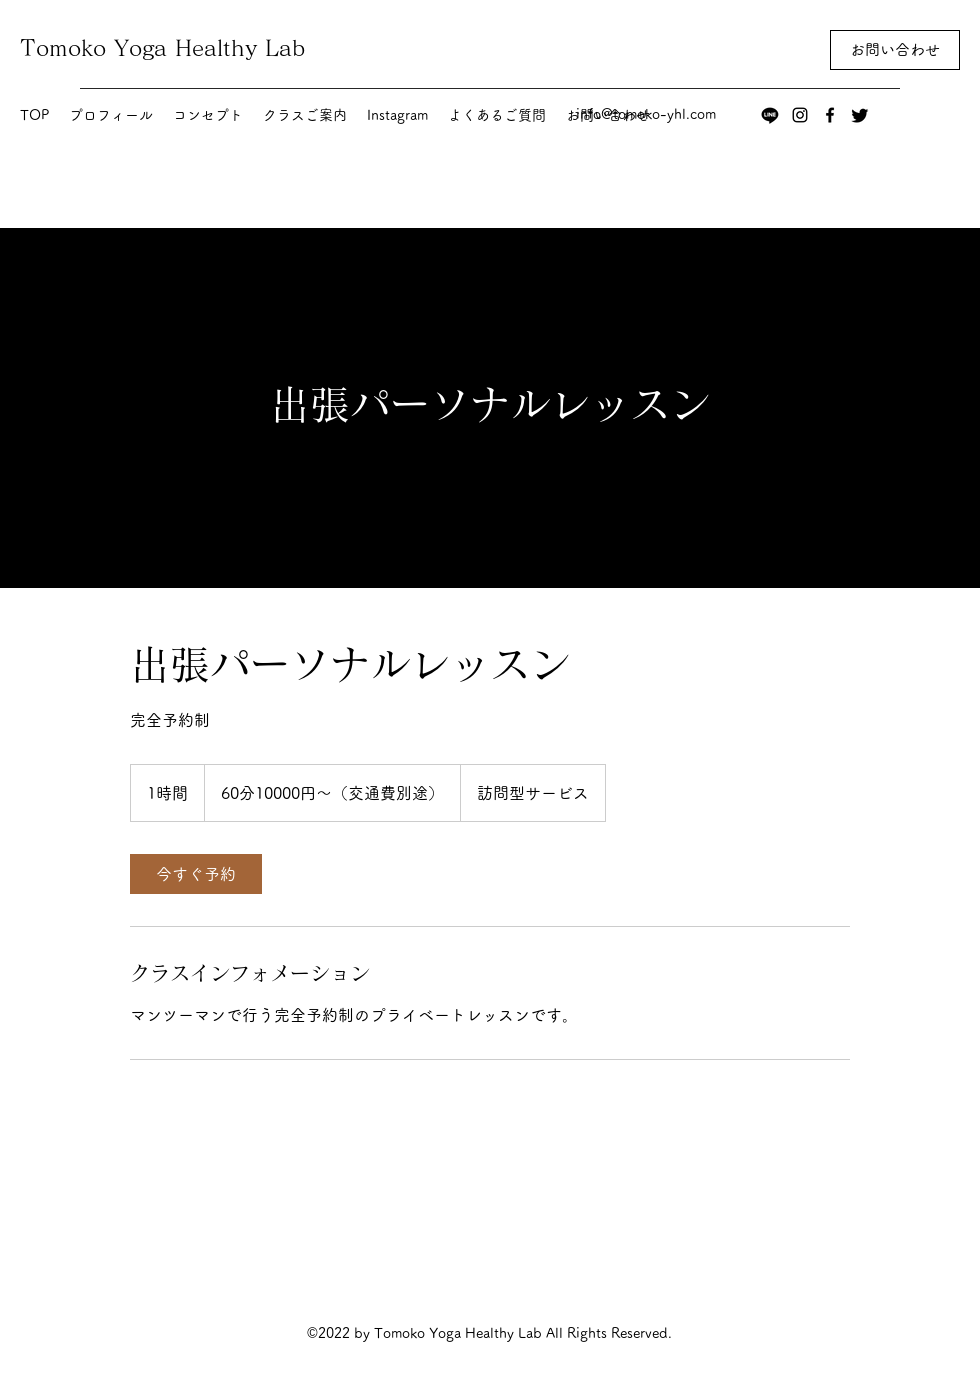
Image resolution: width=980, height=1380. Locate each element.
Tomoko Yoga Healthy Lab (162, 48)
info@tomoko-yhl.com (646, 114)
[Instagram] (800, 115)
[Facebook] (830, 115)
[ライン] (770, 115)
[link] (196, 874)
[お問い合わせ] (895, 50)
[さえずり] (860, 115)
